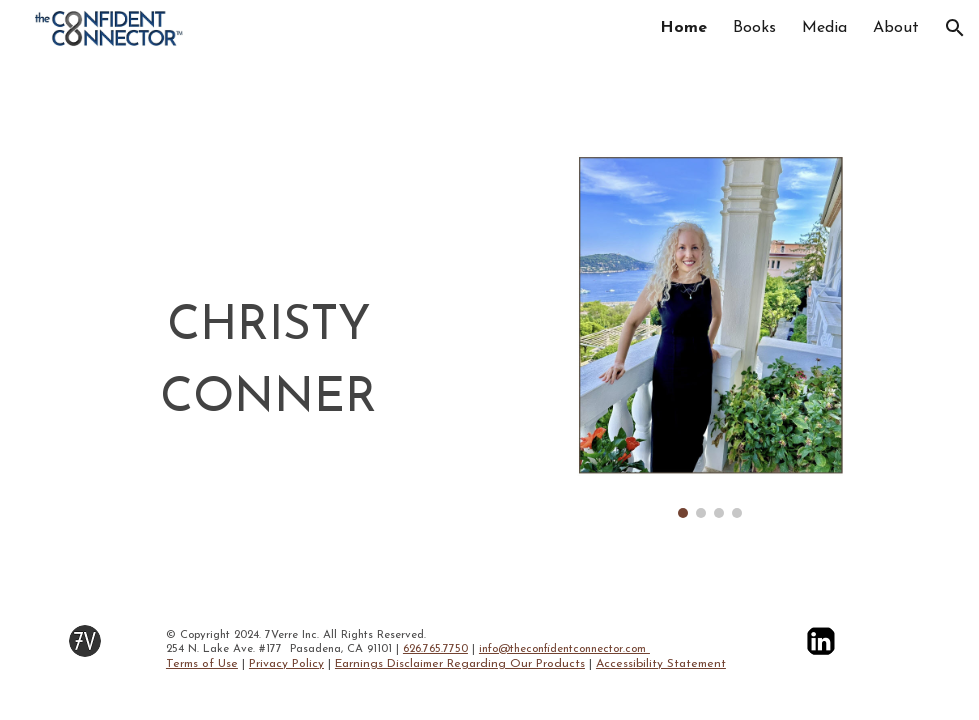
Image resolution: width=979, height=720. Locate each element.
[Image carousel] (710, 336)
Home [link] (683, 28)
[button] (955, 28)
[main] (268, 363)
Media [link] (824, 28)
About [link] (896, 28)
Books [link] (754, 28)
